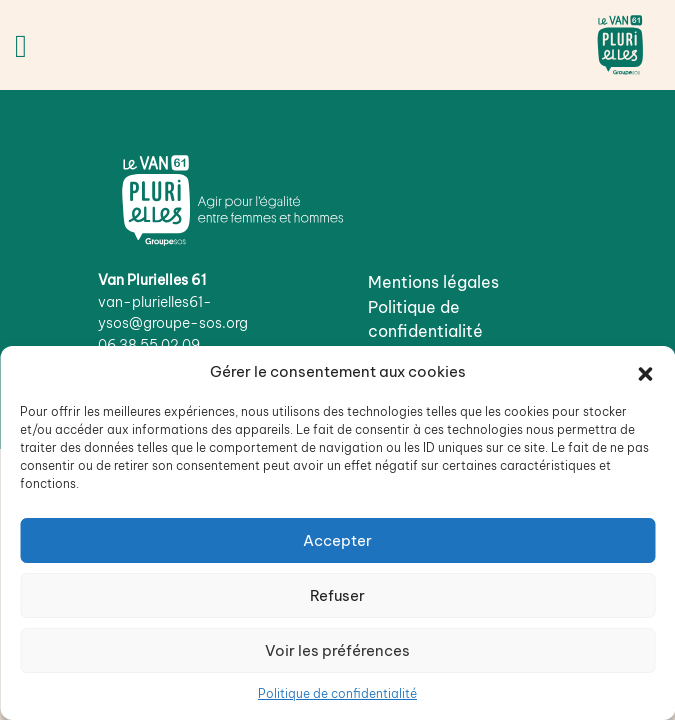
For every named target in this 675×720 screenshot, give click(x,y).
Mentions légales (433, 282)
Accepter (337, 540)
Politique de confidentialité (337, 693)
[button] (645, 372)
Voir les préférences (337, 650)
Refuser (337, 595)
